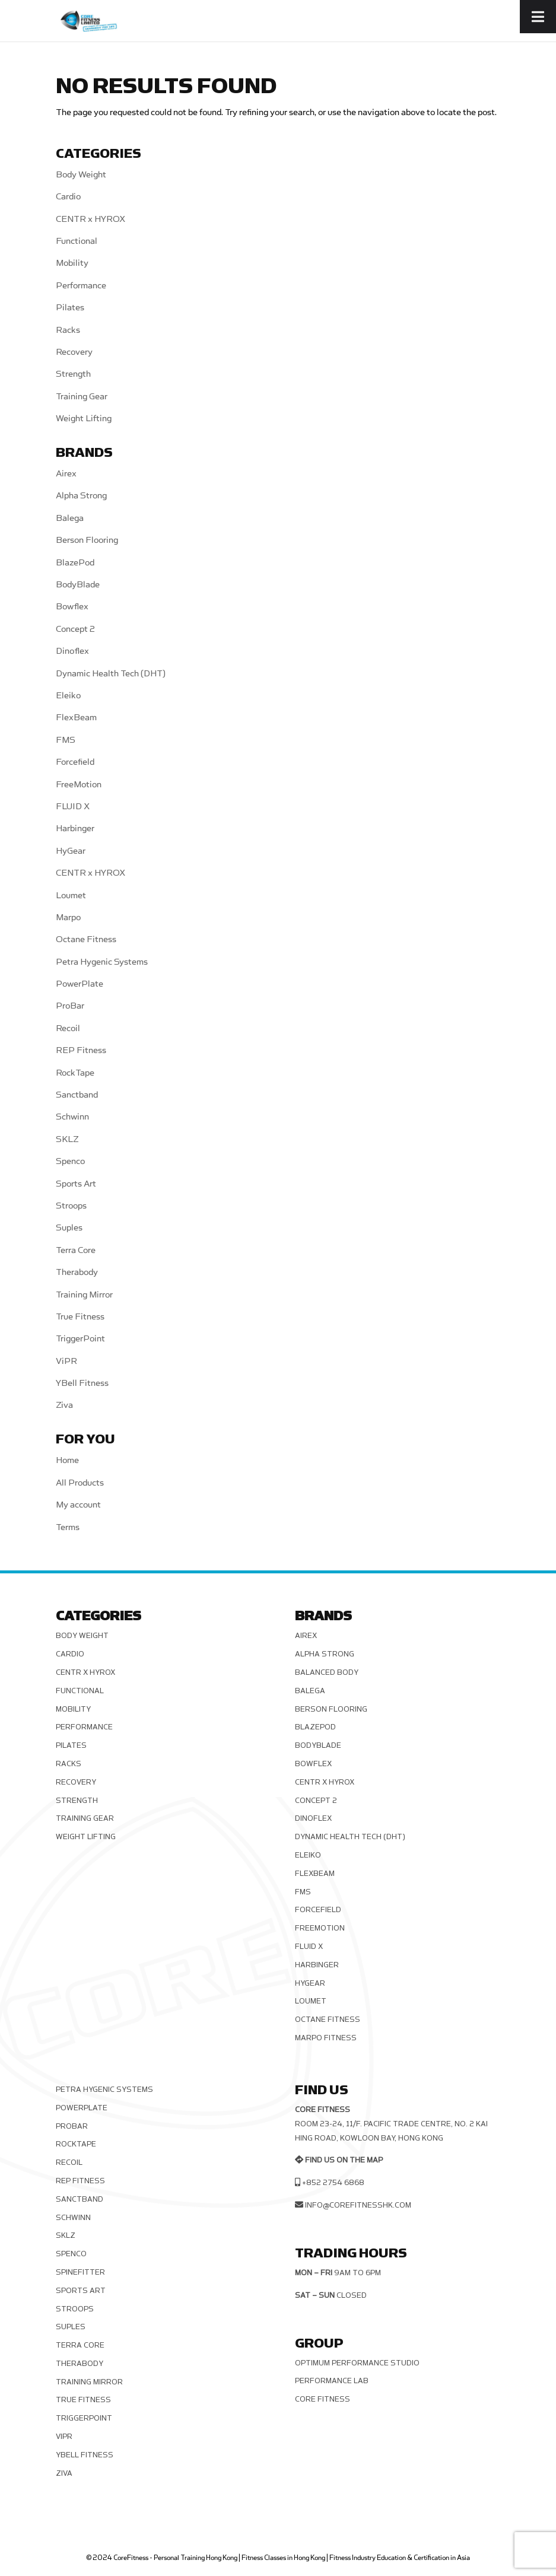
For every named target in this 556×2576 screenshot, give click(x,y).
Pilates (70, 308)
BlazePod (75, 563)
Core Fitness (322, 2399)
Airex (66, 474)
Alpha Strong (81, 496)
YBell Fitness (82, 1383)
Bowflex (72, 607)
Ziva (64, 1405)
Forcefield (75, 762)
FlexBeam (76, 718)
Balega (70, 518)
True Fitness (80, 1317)
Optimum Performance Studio (357, 2363)
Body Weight (81, 175)
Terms (68, 1527)
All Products (80, 1483)
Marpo (68, 917)
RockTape (75, 1073)
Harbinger (75, 828)
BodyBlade (78, 585)
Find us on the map (344, 2160)
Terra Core (76, 1250)
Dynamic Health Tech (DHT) (111, 674)
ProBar (70, 1006)
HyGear (70, 851)
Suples (69, 1228)
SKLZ (67, 1139)
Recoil (68, 1028)
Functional (76, 241)
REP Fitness (81, 1050)
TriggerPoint (80, 1339)
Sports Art (76, 1184)
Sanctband (77, 1095)
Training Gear (81, 397)
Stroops (71, 1206)
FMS (65, 740)
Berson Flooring (87, 540)
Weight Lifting (84, 419)
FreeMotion (78, 785)
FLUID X (73, 807)
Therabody (77, 1272)
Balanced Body (326, 1672)
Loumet (71, 896)
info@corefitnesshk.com (358, 2205)
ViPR (66, 1361)
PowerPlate (79, 984)
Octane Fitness (86, 939)
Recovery (74, 352)
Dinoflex (72, 651)
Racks (68, 330)
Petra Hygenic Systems (102, 962)
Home (67, 1460)
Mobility (72, 263)
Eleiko (68, 696)
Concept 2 (75, 629)
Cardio (68, 197)
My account (78, 1505)
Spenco (70, 1161)
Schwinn (72, 1117)
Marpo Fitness (326, 2038)
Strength (73, 374)
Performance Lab (331, 2381)
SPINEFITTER (80, 2272)
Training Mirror (84, 1295)
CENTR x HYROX (90, 219)
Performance (81, 286)
